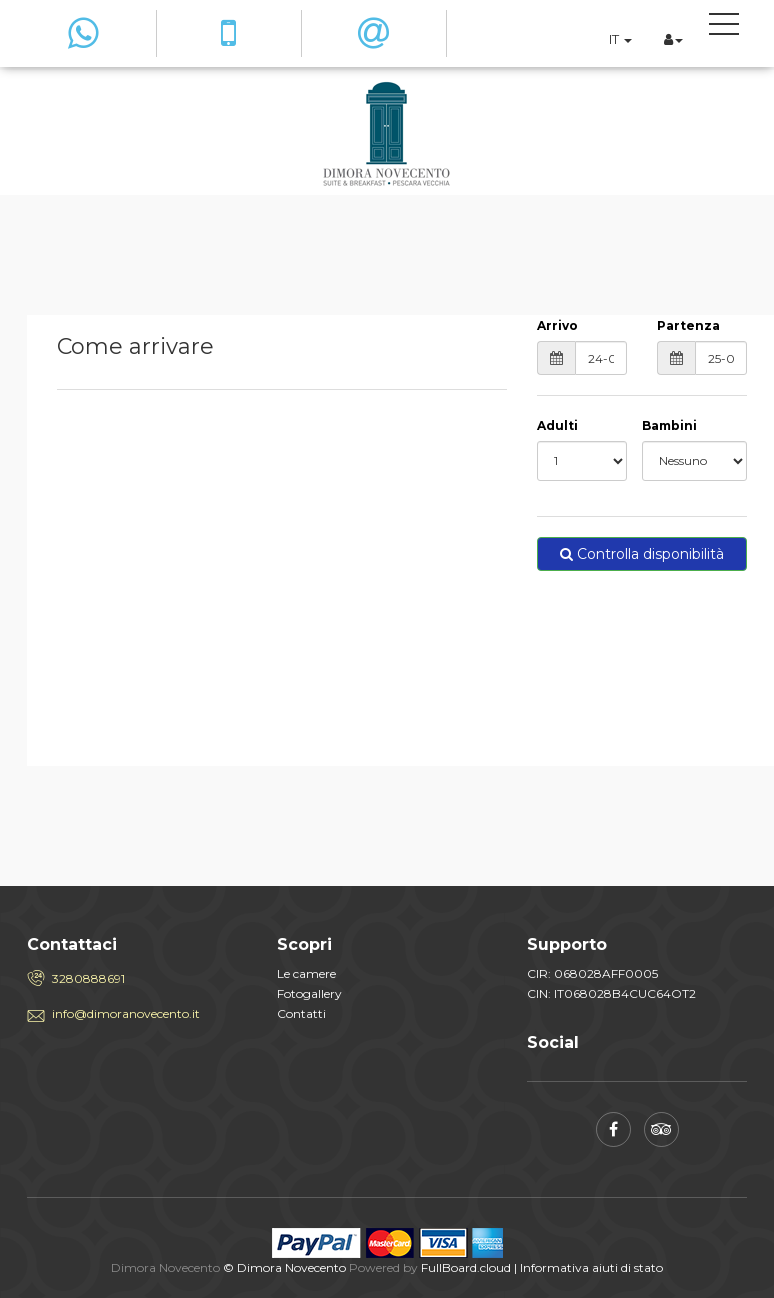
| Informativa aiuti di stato (588, 1267)
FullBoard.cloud (466, 1267)
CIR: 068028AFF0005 (592, 973)
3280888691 (88, 978)
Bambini (669, 425)
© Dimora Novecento (284, 1267)
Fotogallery (309, 993)
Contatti (301, 1013)
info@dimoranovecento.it (126, 1013)
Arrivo (557, 325)
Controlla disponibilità (642, 554)
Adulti (557, 425)
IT (620, 39)
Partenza (688, 325)
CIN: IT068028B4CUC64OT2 (611, 993)
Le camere (306, 973)
